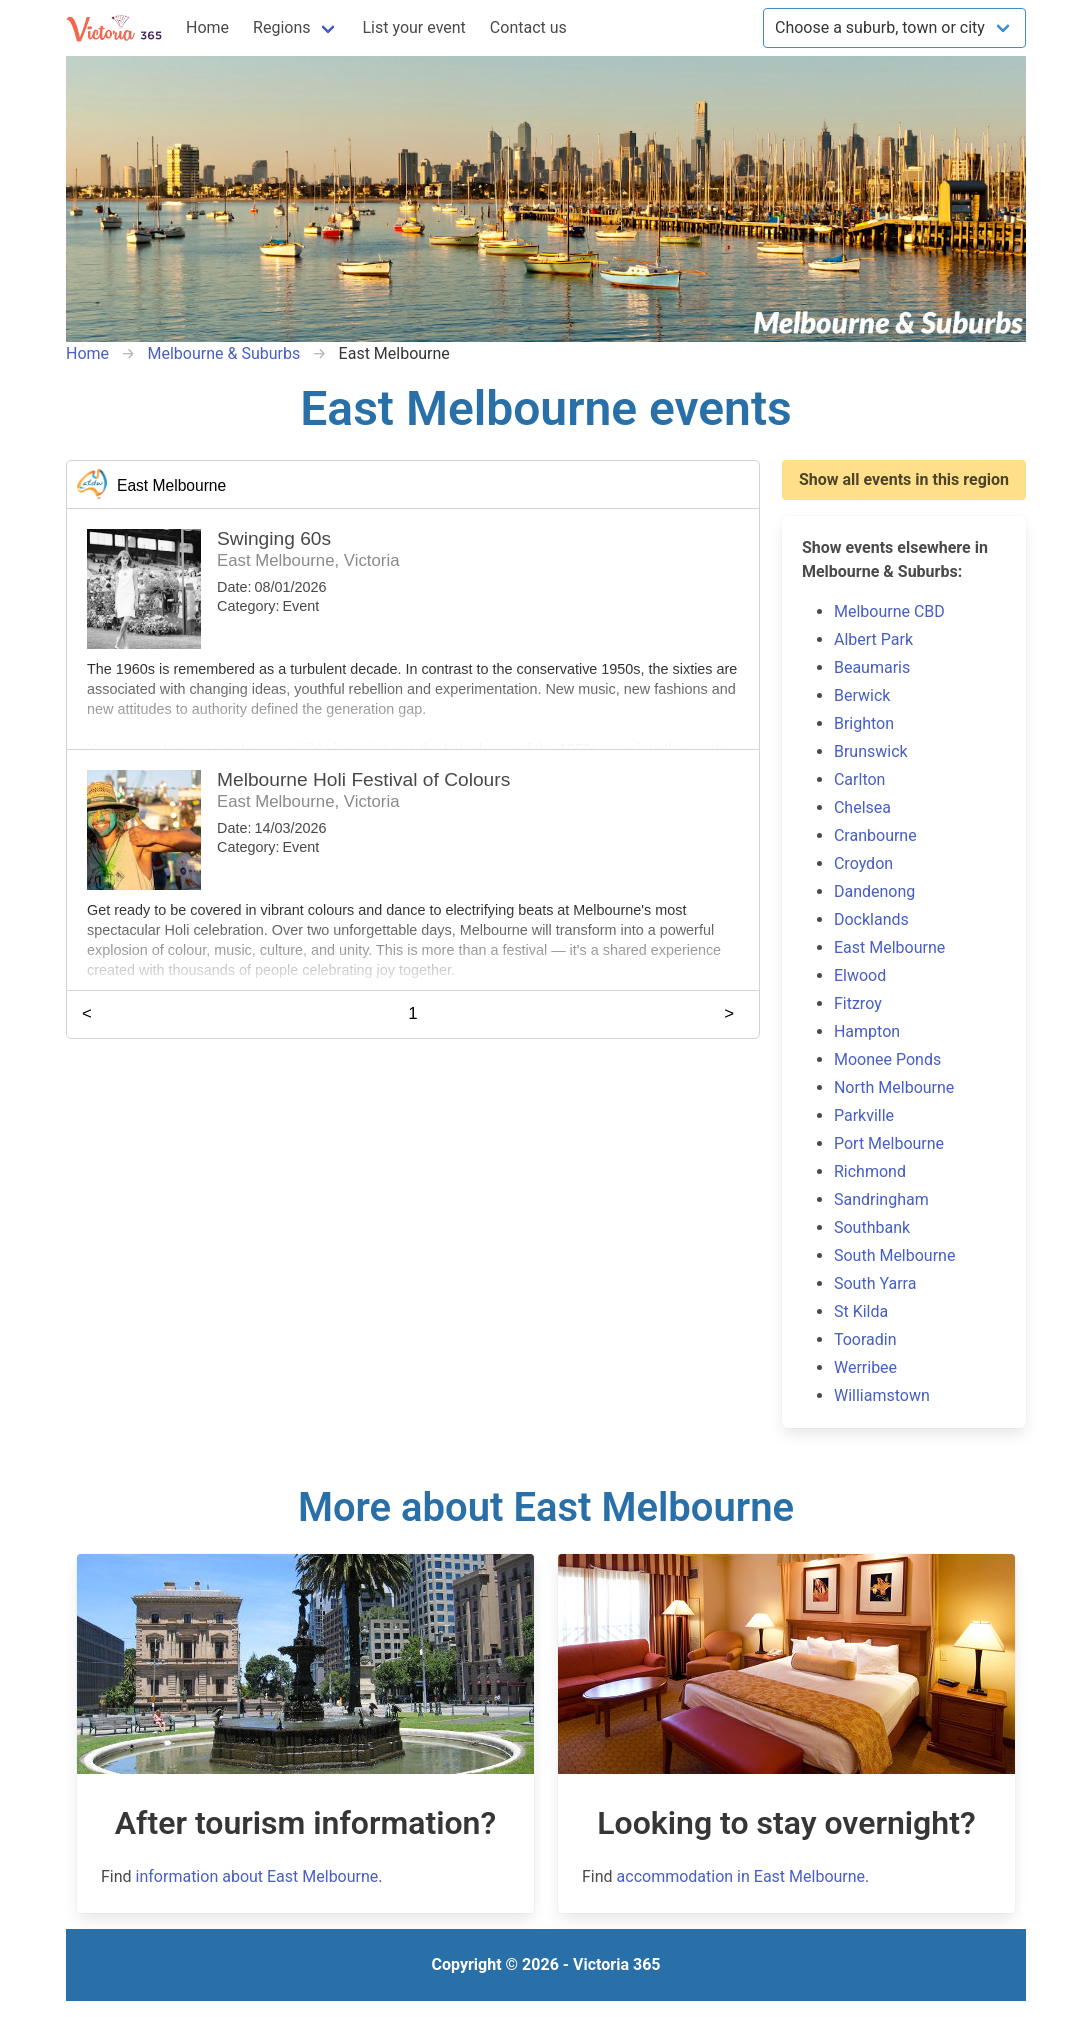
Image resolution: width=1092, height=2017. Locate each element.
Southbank (872, 1227)
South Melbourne (894, 1255)
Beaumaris (872, 667)
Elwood (860, 975)
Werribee (865, 1367)
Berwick (862, 695)
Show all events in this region (904, 479)
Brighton (864, 723)
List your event (414, 27)
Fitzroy (858, 1003)
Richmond (870, 1171)
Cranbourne (875, 835)
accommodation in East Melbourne (741, 1876)
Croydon (863, 863)
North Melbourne (894, 1087)
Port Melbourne (889, 1143)
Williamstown (882, 1395)
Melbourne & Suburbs (223, 353)
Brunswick (871, 751)
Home (207, 27)
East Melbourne (889, 947)
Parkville (864, 1115)
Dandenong (874, 891)
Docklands (871, 919)
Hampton (867, 1031)
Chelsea (862, 807)
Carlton (859, 779)
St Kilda (861, 1311)
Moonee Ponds (887, 1059)
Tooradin (865, 1339)
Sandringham (881, 1199)
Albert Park (873, 639)
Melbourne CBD (889, 611)
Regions (281, 27)
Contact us (528, 27)
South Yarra (875, 1283)
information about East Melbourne (257, 1876)
